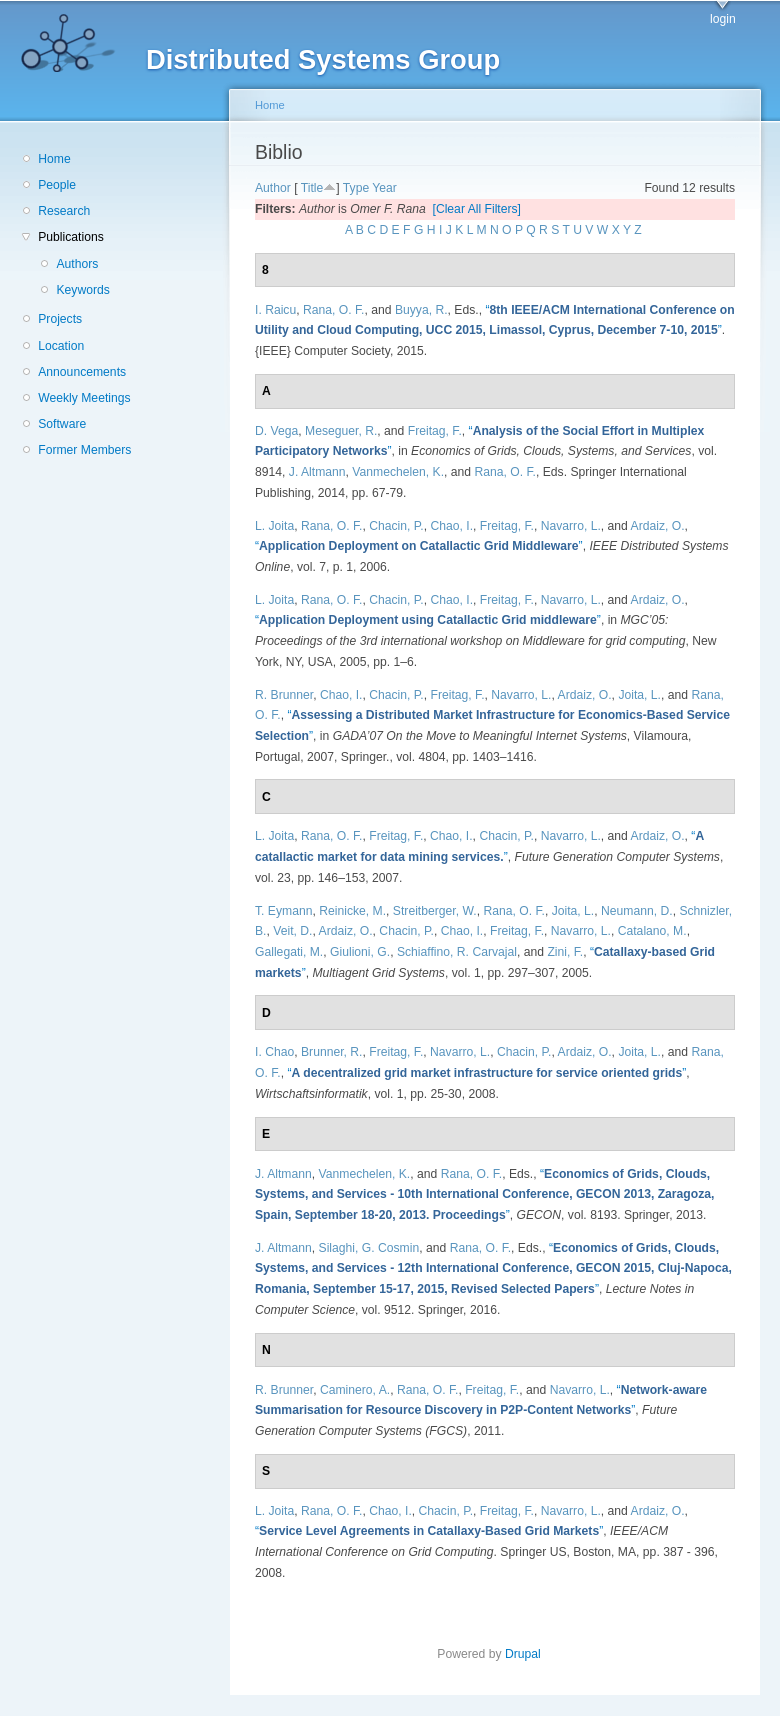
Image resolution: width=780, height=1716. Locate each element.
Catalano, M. (652, 931)
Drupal (529, 1654)
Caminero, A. (355, 1390)
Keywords (82, 290)
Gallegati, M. (289, 952)
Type (356, 188)
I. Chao (274, 1052)
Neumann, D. (637, 911)
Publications (71, 237)
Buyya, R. (421, 310)
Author (273, 188)
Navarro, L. (571, 526)
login (723, 19)
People (57, 185)
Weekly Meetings (84, 398)
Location (61, 346)
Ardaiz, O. (658, 526)
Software (62, 424)
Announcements (82, 372)
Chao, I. (452, 526)
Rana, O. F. (333, 310)
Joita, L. (639, 695)
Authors (77, 264)
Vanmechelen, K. (398, 472)
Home (54, 159)
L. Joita (274, 526)
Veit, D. (292, 931)
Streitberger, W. (435, 911)
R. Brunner (284, 695)
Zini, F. (565, 952)
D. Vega (276, 431)
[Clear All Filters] (477, 209)
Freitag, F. (435, 431)
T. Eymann (283, 911)
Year (384, 188)
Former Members (84, 450)
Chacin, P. (396, 526)
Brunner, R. (332, 1052)
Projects (60, 319)
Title (312, 188)
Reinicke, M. (352, 911)
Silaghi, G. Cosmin (369, 1248)
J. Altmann (317, 472)
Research (64, 211)
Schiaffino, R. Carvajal (457, 952)
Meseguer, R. (341, 431)
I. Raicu (275, 310)
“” (419, 546)
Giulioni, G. (360, 952)
